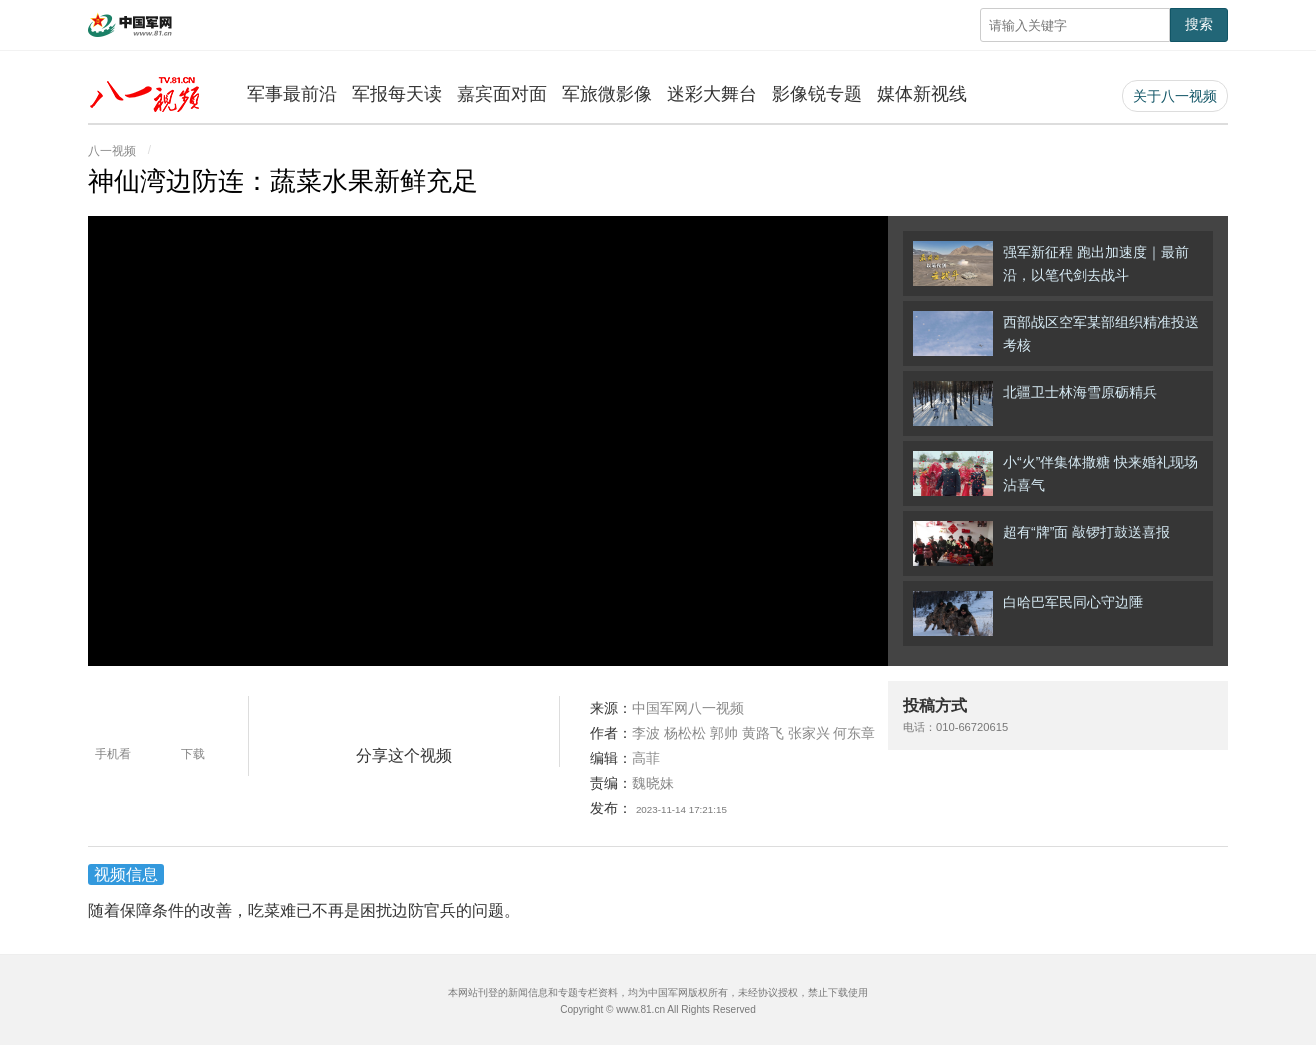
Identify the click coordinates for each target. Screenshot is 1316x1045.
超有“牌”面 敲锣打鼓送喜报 (1041, 543)
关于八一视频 (1175, 96)
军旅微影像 (607, 94)
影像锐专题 (817, 94)
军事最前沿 (292, 94)
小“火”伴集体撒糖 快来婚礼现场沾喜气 (1055, 473)
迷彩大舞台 (712, 94)
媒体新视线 (922, 94)
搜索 (1199, 24)
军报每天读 (397, 94)
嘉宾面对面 (502, 94)
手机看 (113, 754)
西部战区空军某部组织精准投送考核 (1056, 333)
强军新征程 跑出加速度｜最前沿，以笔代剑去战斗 (1051, 263)
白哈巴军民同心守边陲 (1028, 613)
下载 (193, 754)
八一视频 (112, 151)
